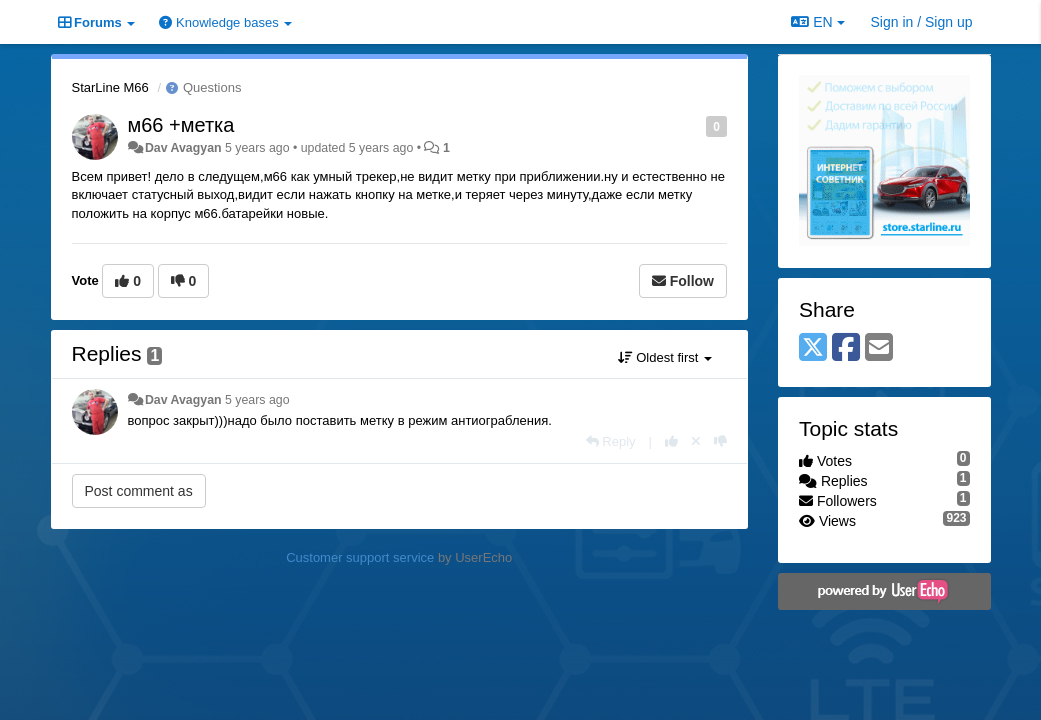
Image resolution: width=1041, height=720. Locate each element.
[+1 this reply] (671, 441)
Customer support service (360, 557)
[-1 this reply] (720, 441)
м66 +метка (181, 125)
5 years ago (257, 400)
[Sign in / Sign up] (922, 22)
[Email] (879, 348)
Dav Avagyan (183, 148)
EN (817, 22)
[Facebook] (846, 348)
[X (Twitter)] (813, 348)
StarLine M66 (110, 87)
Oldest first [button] (665, 357)
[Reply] (611, 441)
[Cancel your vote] (696, 441)
